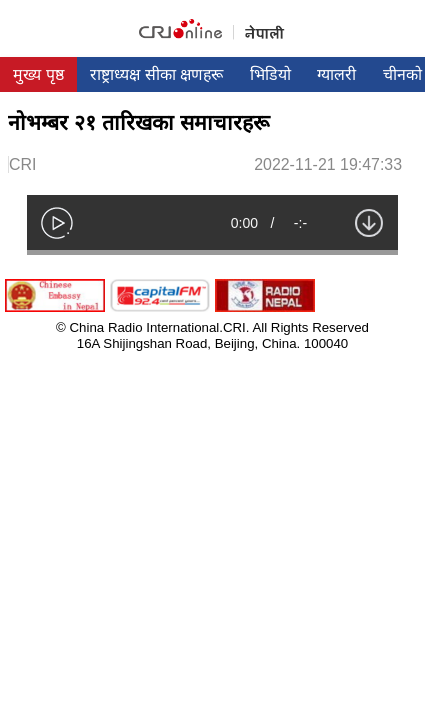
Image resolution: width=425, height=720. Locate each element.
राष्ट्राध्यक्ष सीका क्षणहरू (156, 74)
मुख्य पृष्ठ (38, 74)
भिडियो (270, 74)
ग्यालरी (336, 74)
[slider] (213, 252)
